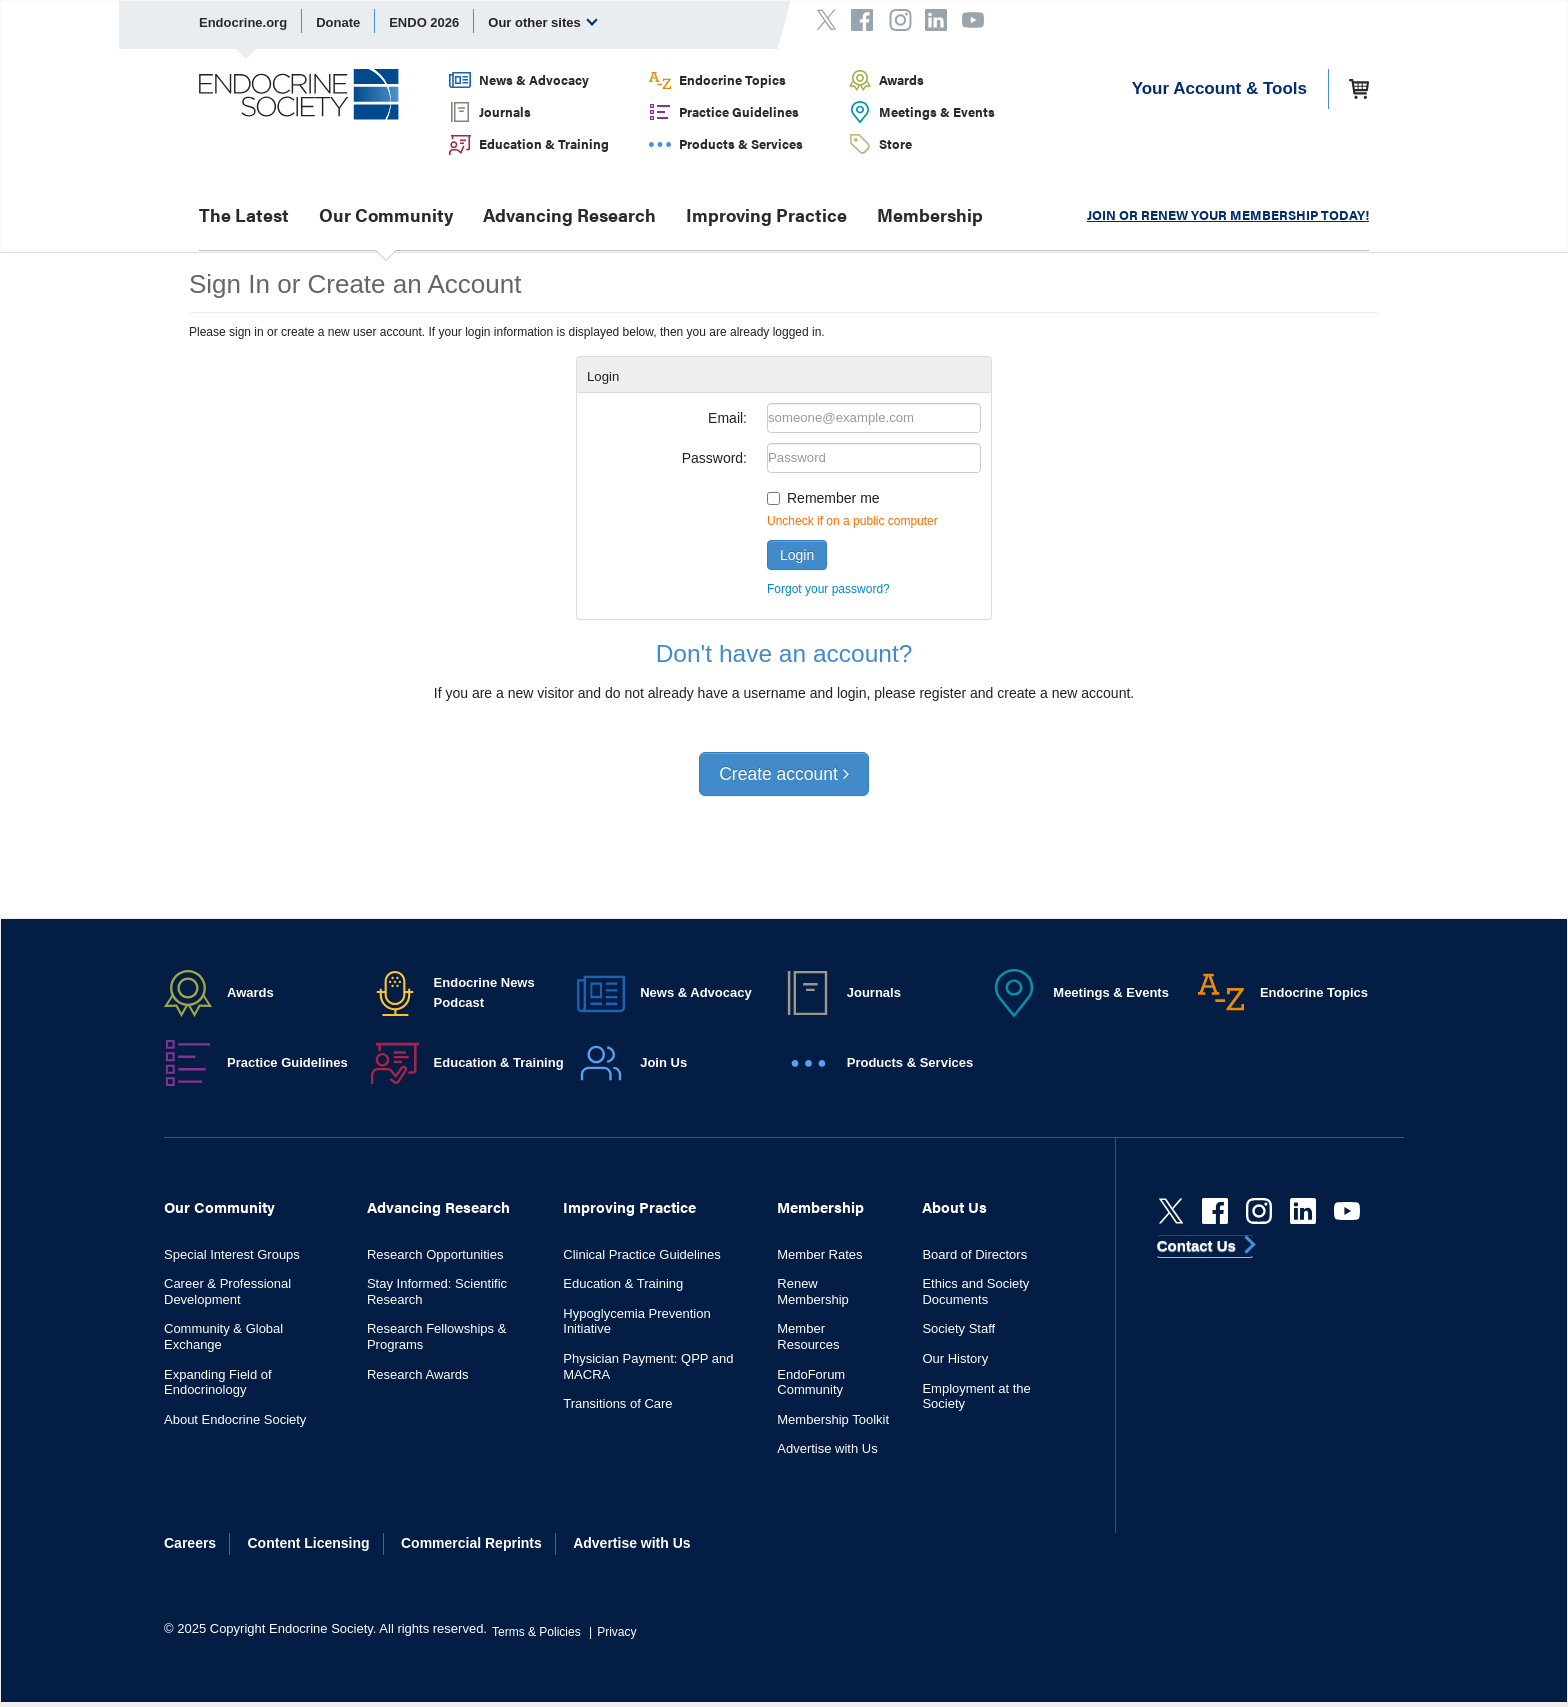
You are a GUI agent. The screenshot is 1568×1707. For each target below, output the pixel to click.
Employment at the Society (976, 1396)
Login (797, 555)
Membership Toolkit (833, 1419)
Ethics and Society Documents (975, 1291)
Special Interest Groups (232, 1254)
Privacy (616, 1632)
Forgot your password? (828, 589)
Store (895, 143)
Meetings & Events (937, 111)
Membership (930, 215)
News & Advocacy (534, 79)
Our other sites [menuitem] (543, 22)
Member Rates (819, 1254)
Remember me (833, 498)
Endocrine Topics (732, 79)
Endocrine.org (243, 22)
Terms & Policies (536, 1632)
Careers (190, 1543)
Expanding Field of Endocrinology (218, 1382)
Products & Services (741, 143)
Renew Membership (813, 1291)
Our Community (386, 215)
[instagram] (1259, 1211)
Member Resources (808, 1336)
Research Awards (418, 1374)
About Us (954, 1206)
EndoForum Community (811, 1382)
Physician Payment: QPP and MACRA (648, 1366)
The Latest (244, 215)
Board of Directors (974, 1254)
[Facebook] (1215, 1211)
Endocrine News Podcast (484, 992)
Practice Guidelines (739, 111)
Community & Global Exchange (223, 1336)
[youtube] (1347, 1211)
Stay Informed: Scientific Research (437, 1291)
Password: (714, 458)
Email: (727, 418)
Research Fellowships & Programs (436, 1336)
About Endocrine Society (235, 1419)
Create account (784, 774)
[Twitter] (1171, 1211)
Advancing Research (569, 215)
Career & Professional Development (227, 1291)
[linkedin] (1303, 1211)
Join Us (663, 1062)
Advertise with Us (827, 1448)
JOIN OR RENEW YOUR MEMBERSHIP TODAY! (1228, 214)
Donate (338, 22)
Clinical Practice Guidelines (642, 1254)
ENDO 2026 (424, 22)
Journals (505, 111)
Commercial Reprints (471, 1543)
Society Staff (958, 1328)
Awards (901, 79)
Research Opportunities (435, 1254)
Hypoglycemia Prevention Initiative (636, 1321)
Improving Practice (766, 215)
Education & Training (544, 143)
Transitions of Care (617, 1403)
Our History (955, 1358)
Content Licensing (309, 1543)
